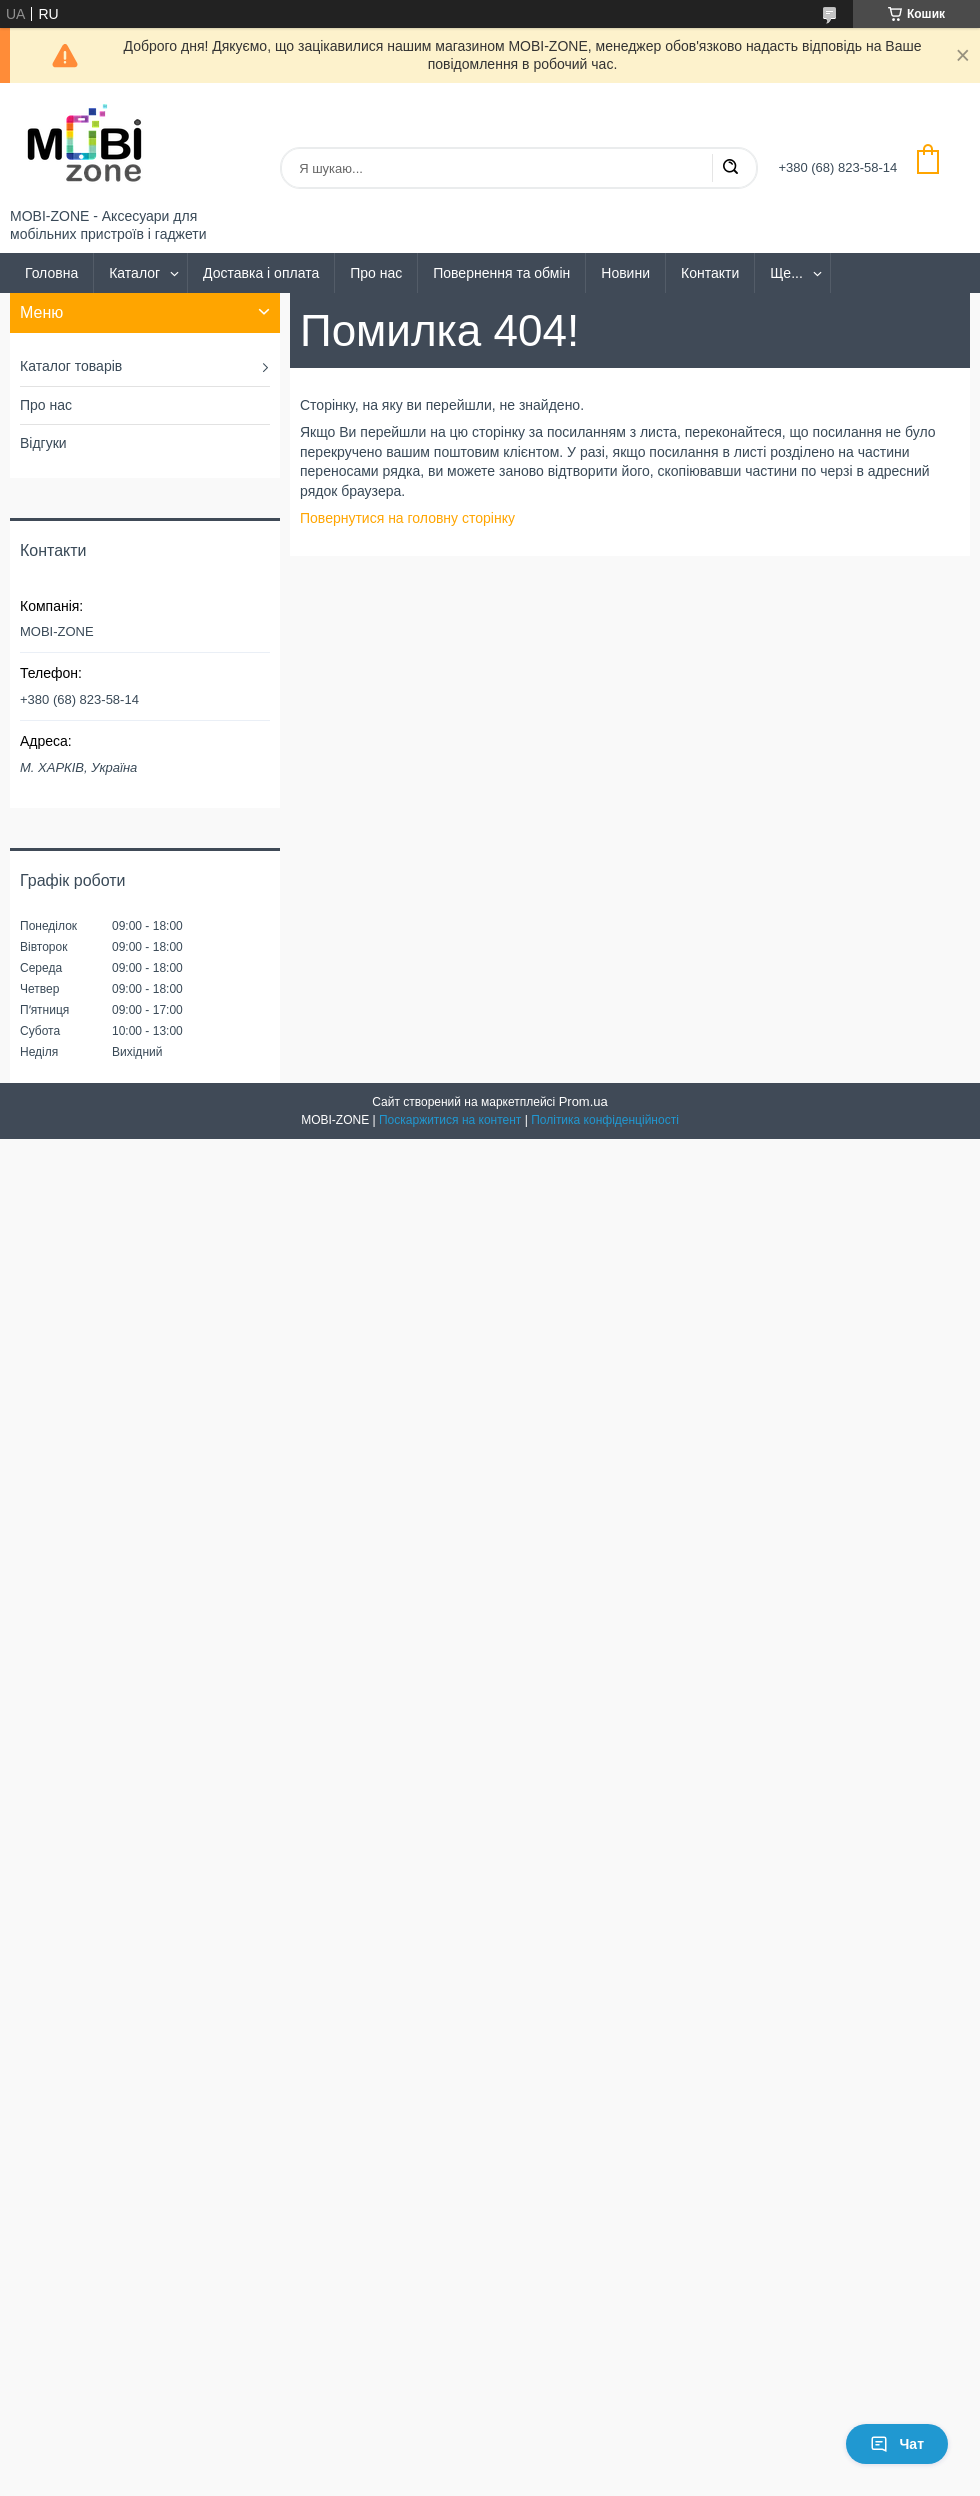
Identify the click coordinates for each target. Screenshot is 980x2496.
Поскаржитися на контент (450, 1120)
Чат (897, 2444)
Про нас (376, 273)
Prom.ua (583, 1101)
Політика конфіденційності (605, 1120)
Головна (51, 273)
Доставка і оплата (261, 273)
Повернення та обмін (501, 273)
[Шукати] (730, 168)
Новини (625, 273)
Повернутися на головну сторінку (407, 518)
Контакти (710, 273)
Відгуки (43, 443)
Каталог (134, 273)
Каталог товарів (71, 366)
